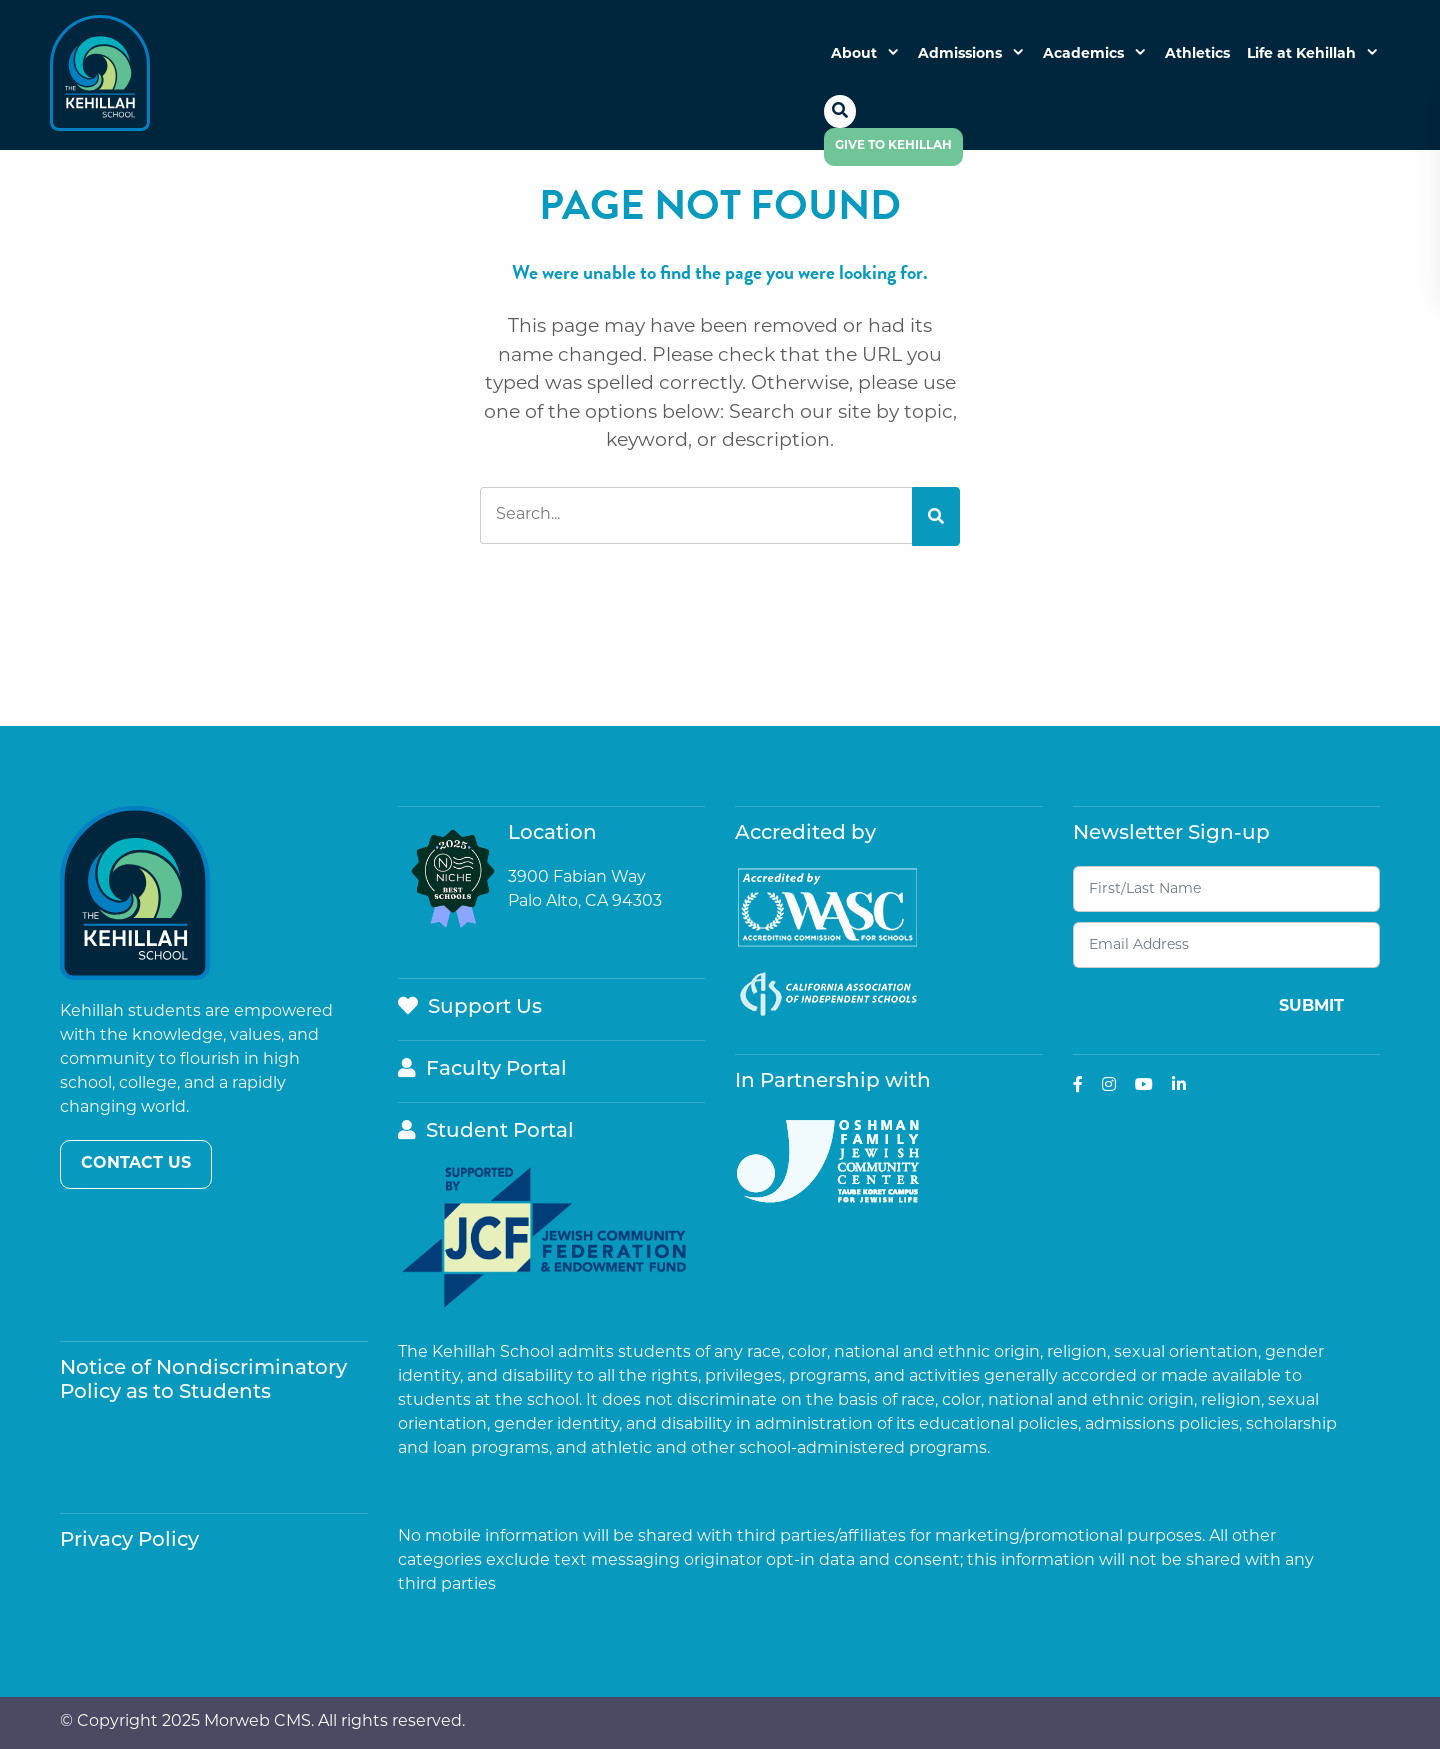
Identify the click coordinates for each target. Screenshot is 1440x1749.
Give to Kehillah (893, 146)
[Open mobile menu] (859, 181)
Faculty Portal (482, 1070)
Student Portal (486, 1132)
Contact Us (136, 1164)
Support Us (470, 1008)
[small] (1078, 1085)
